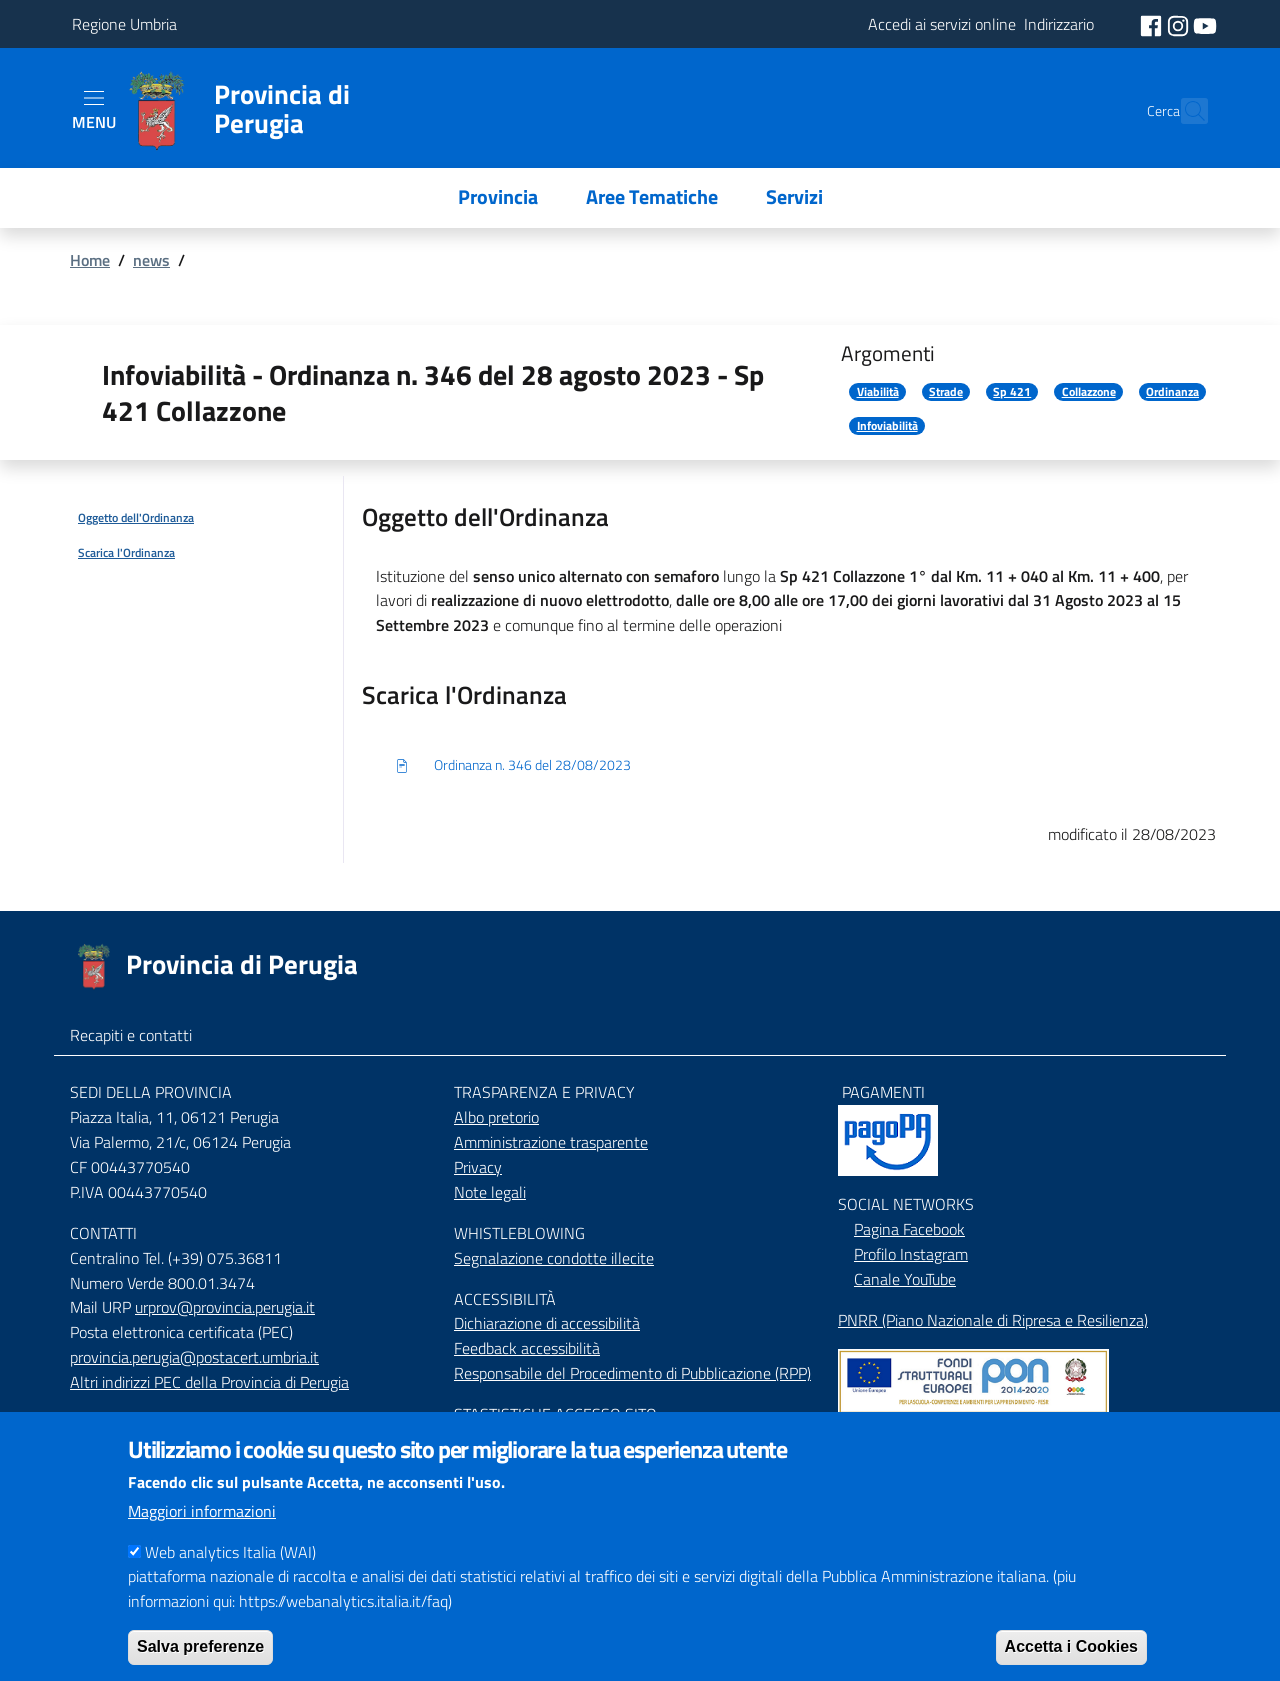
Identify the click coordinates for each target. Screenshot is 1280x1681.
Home (90, 260)
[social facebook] (1153, 24)
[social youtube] (1205, 24)
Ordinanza (1172, 392)
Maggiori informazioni (202, 1538)
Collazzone (1089, 392)
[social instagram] (1180, 24)
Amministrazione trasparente (551, 1142)
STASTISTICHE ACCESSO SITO (555, 1414)
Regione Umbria (124, 24)
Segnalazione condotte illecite (554, 1258)
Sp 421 (1012, 392)
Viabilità (878, 392)
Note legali (490, 1192)
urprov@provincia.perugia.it (225, 1307)
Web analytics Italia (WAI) (230, 1579)
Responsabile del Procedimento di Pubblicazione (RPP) (632, 1373)
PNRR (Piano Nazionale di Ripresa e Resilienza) (993, 1320)
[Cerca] (1184, 111)
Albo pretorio (496, 1117)
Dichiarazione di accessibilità (547, 1323)
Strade (946, 392)
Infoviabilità (887, 426)
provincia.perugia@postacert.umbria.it (194, 1357)
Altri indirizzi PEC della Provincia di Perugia (209, 1382)
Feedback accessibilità (527, 1348)
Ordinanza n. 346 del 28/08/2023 (512, 766)
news (151, 260)
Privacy (478, 1167)
